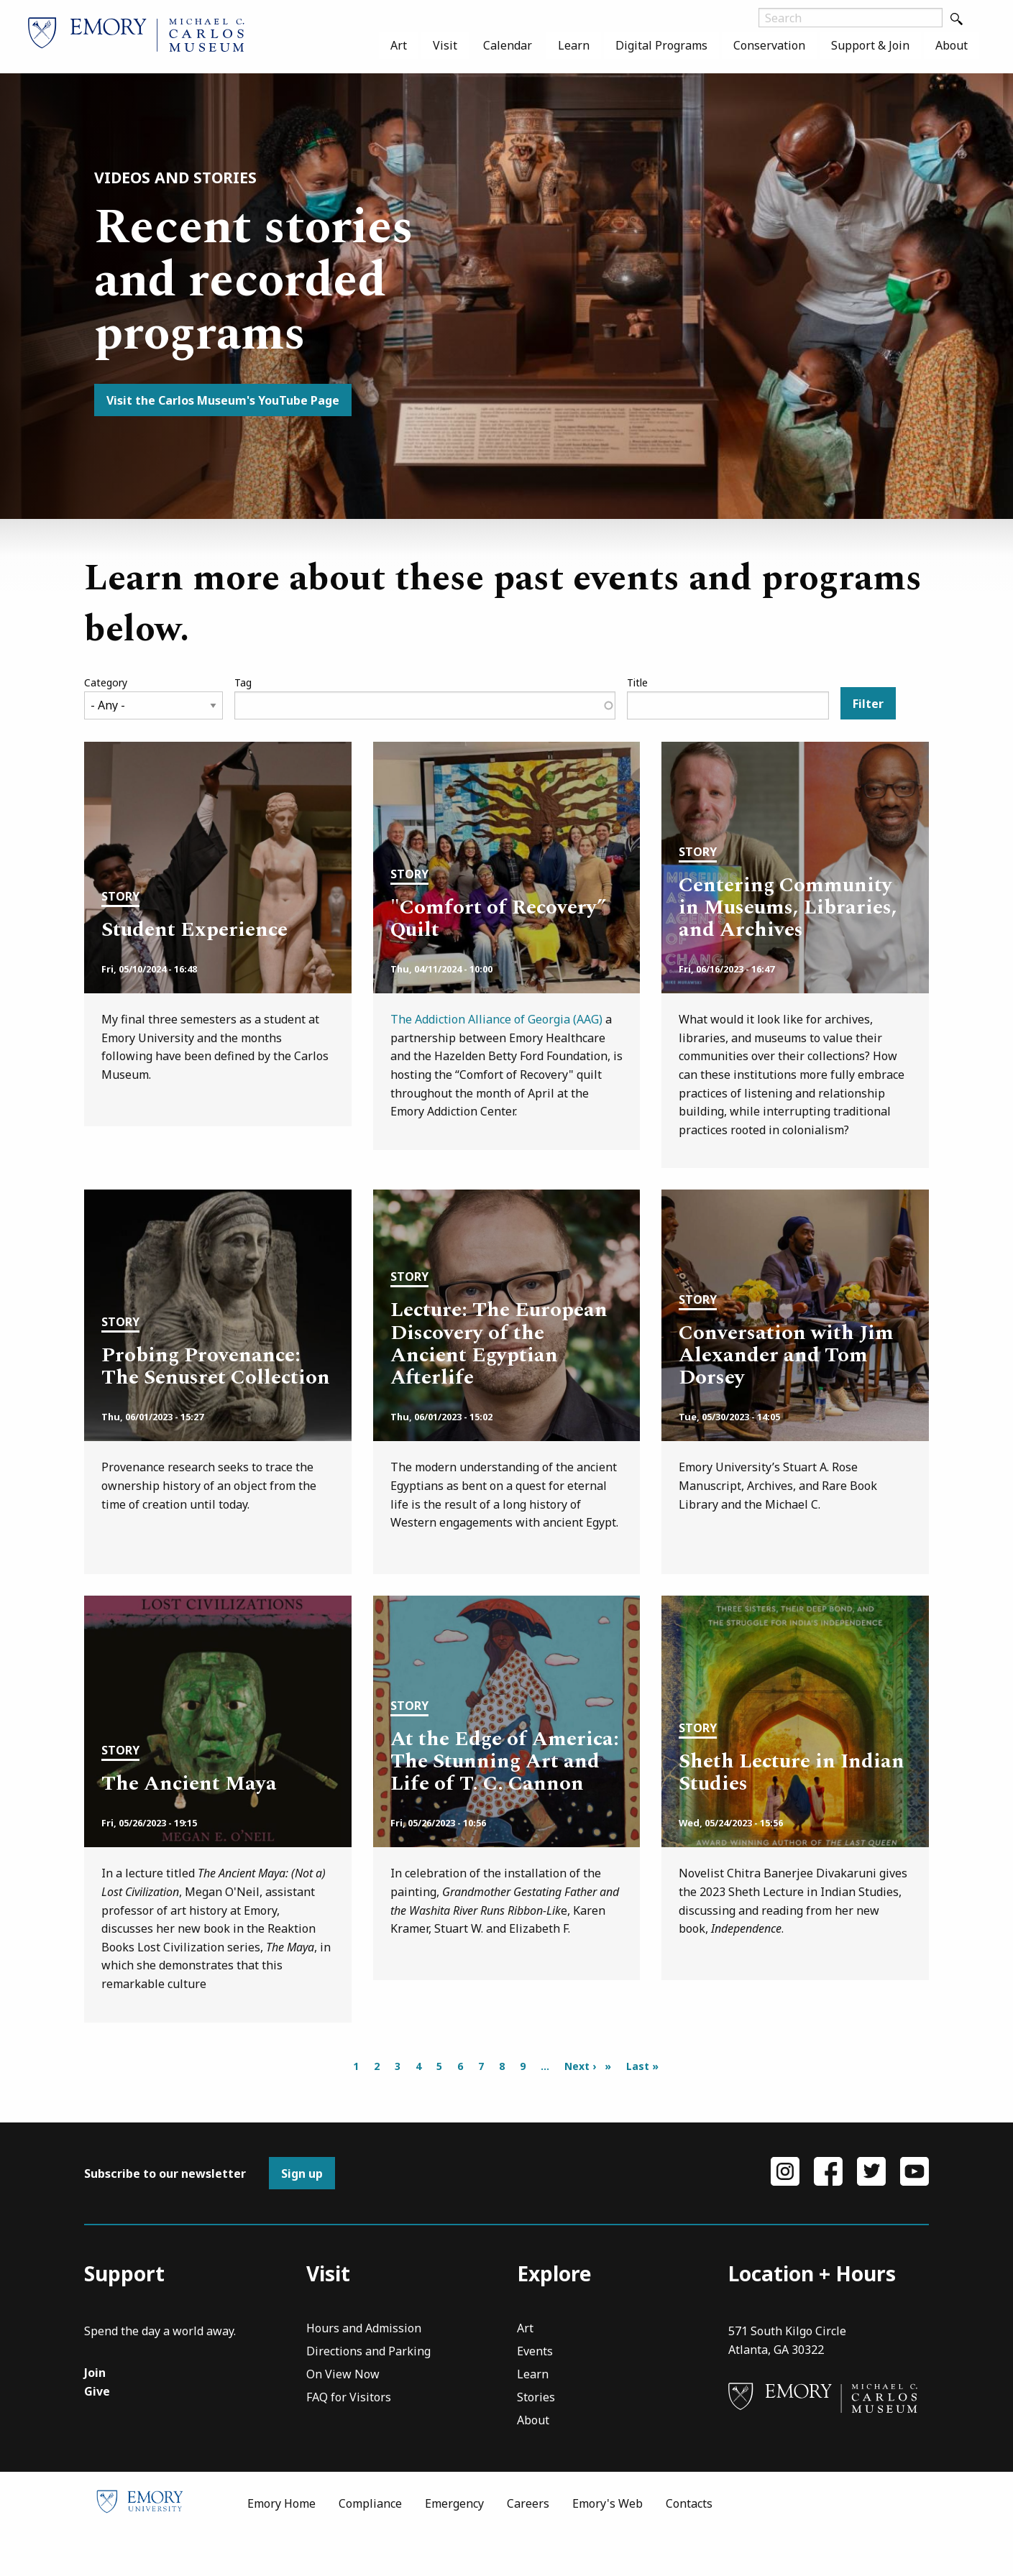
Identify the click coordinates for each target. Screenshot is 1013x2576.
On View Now (343, 2417)
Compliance (370, 2544)
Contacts (689, 2544)
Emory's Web (607, 2544)
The (402, 1019)
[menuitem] (398, 45)
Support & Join (870, 45)
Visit (445, 45)
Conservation (769, 45)
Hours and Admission (363, 2371)
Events (535, 2394)
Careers (528, 2544)
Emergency (454, 2544)
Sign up (302, 2214)
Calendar (507, 45)
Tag (243, 682)
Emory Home (281, 2544)
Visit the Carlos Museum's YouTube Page (222, 400)
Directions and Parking (368, 2394)
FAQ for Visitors (348, 2440)
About (951, 45)
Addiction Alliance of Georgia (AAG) (508, 1019)
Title (637, 682)
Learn (574, 45)
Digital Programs (661, 45)
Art (398, 45)
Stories (536, 2440)
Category (105, 682)
